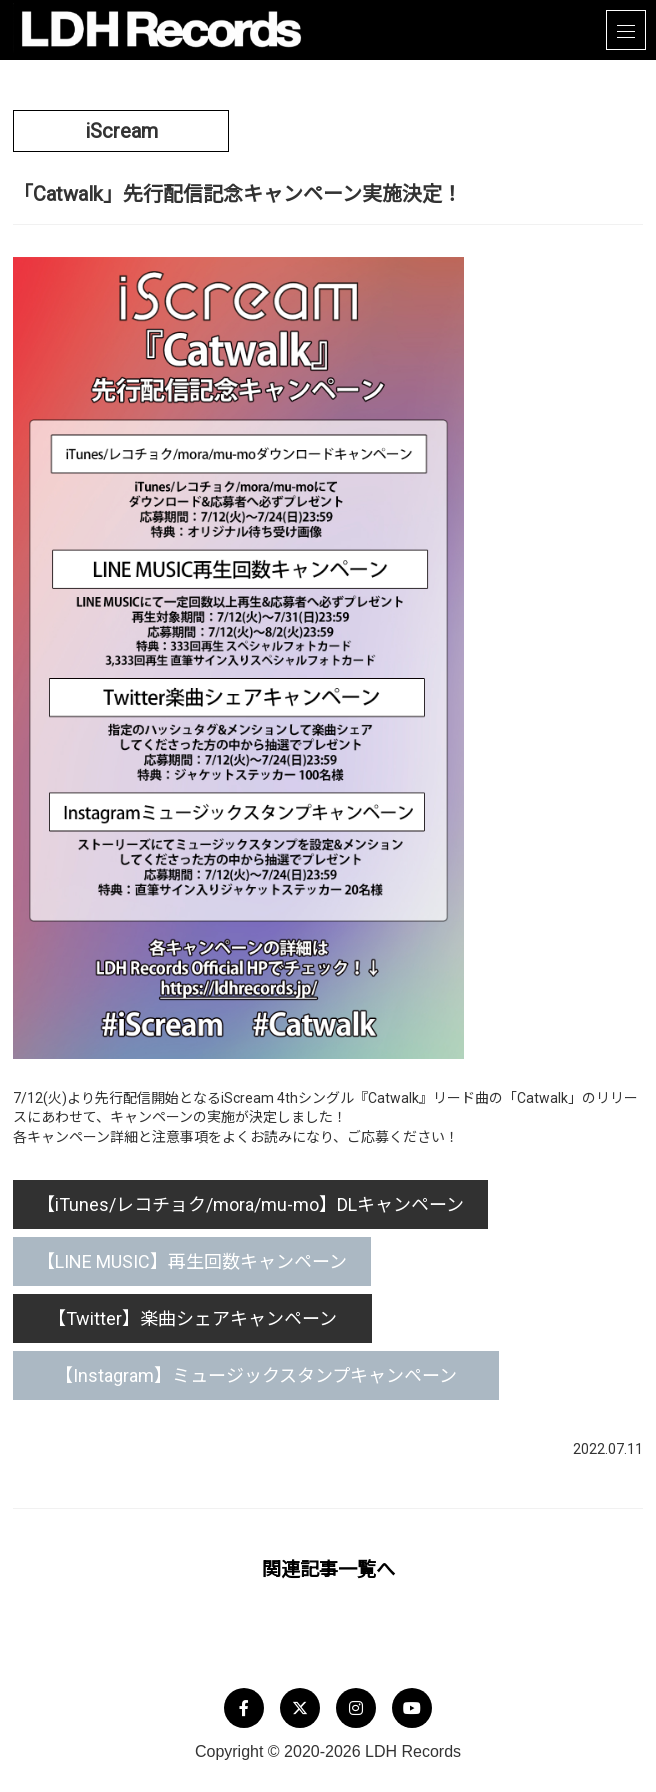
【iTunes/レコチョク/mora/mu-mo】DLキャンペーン (250, 1204)
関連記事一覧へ (328, 1569)
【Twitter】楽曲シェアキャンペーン (203, 1318)
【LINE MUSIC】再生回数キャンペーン (192, 1261)
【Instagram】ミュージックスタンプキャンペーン (274, 1375)
